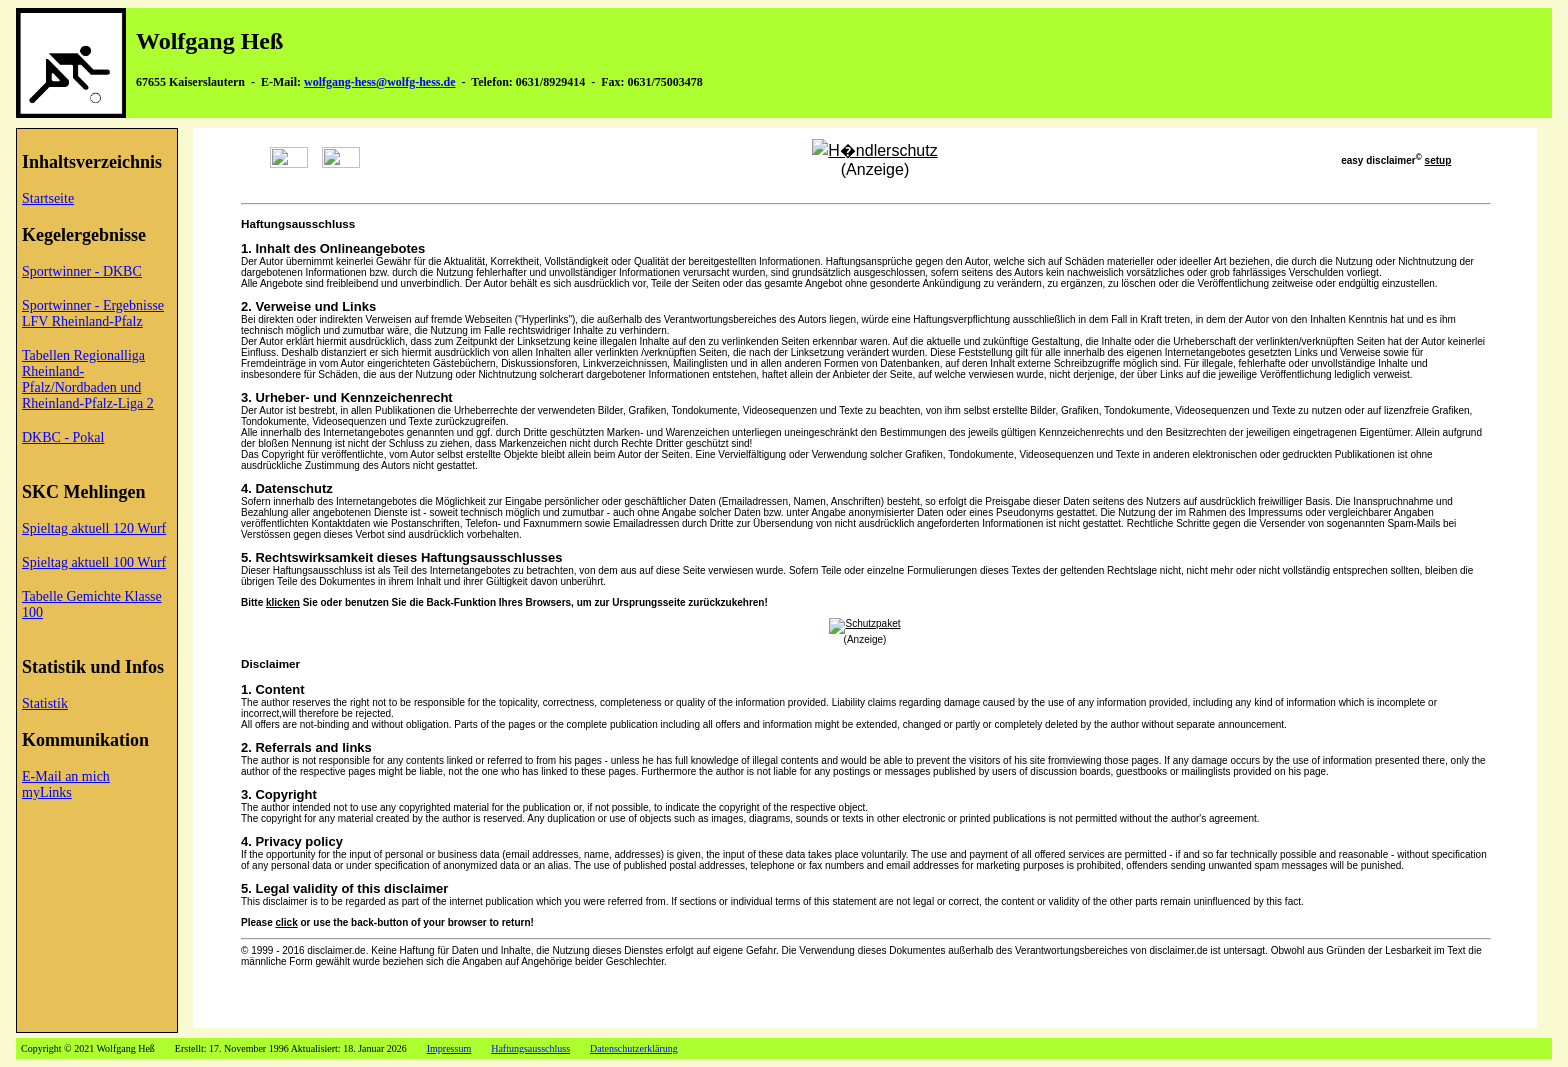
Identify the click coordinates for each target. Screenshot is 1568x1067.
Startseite (48, 198)
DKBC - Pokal (63, 437)
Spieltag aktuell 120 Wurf (94, 528)
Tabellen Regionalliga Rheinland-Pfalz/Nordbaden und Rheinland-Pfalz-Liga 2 (88, 379)
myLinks (47, 792)
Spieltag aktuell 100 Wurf (94, 562)
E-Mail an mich (66, 776)
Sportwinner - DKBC (82, 271)
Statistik (45, 703)
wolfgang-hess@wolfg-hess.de (380, 82)
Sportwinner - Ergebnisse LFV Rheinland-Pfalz (93, 313)
